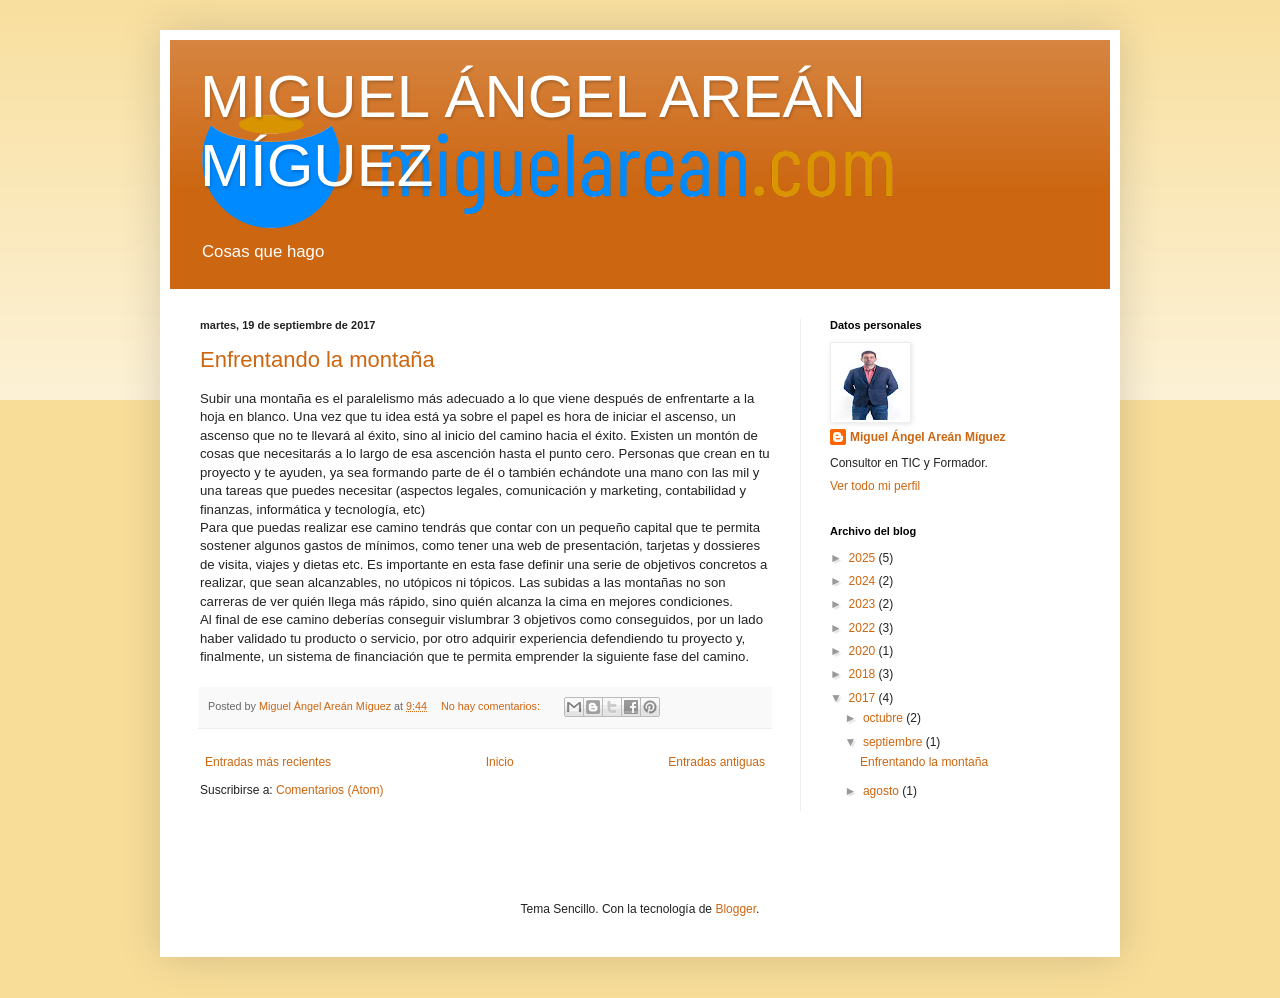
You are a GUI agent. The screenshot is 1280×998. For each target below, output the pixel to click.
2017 (864, 698)
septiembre (894, 742)
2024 (864, 581)
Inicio (500, 762)
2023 (864, 604)
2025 (864, 558)
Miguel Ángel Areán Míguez (928, 437)
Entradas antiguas (716, 762)
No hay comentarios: (492, 706)
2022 (864, 628)
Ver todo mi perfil (875, 486)
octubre (884, 718)
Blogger (735, 909)
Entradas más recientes (268, 762)
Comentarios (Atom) (329, 790)
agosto (882, 791)
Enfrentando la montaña (317, 359)
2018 (864, 674)
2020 (864, 651)
